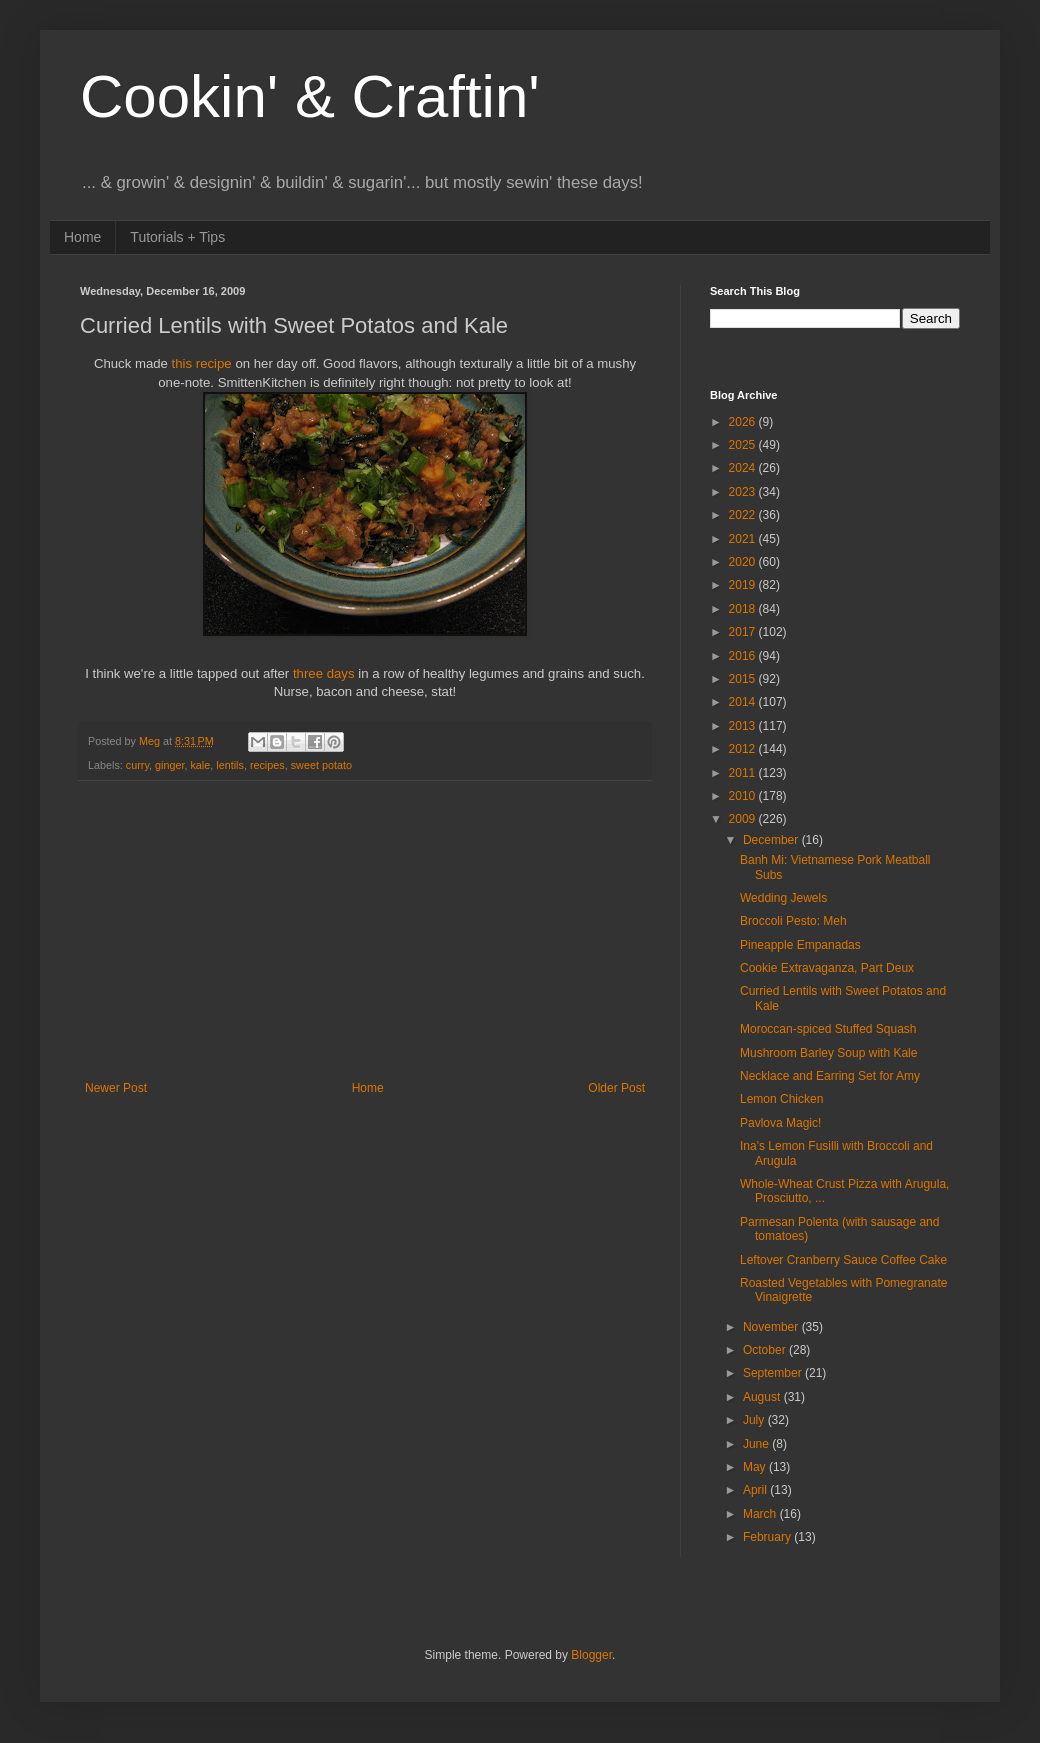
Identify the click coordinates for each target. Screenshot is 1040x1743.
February (768, 1537)
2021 (744, 539)
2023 (744, 492)
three (308, 673)
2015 (744, 679)
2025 (744, 445)
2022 (744, 515)
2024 (744, 468)
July (755, 1420)
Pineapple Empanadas (800, 945)
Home (82, 237)
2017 (744, 632)
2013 (744, 726)
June (757, 1444)
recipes (267, 765)
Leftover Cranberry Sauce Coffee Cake (843, 1260)
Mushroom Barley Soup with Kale (828, 1053)
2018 (744, 609)
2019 (744, 585)
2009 (744, 819)
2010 (744, 796)
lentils (230, 765)
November (772, 1327)
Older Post (616, 1088)
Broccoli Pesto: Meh (793, 921)
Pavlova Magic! (780, 1123)
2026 (744, 422)
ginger (169, 765)
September (774, 1373)
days (343, 673)
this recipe (204, 363)
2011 (744, 773)
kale (200, 765)
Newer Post (116, 1088)
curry (137, 765)
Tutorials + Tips (177, 237)
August (763, 1397)
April (756, 1490)
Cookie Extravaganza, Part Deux (827, 968)
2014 (744, 702)
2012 (744, 749)
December (772, 840)
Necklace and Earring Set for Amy (830, 1076)
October (766, 1350)
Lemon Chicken (781, 1099)
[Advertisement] (365, 931)
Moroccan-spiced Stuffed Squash (828, 1029)
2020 (744, 562)
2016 (744, 656)
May (756, 1467)
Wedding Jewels (783, 898)
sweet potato (321, 765)
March (761, 1514)
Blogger (591, 1655)
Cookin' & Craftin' (310, 96)
